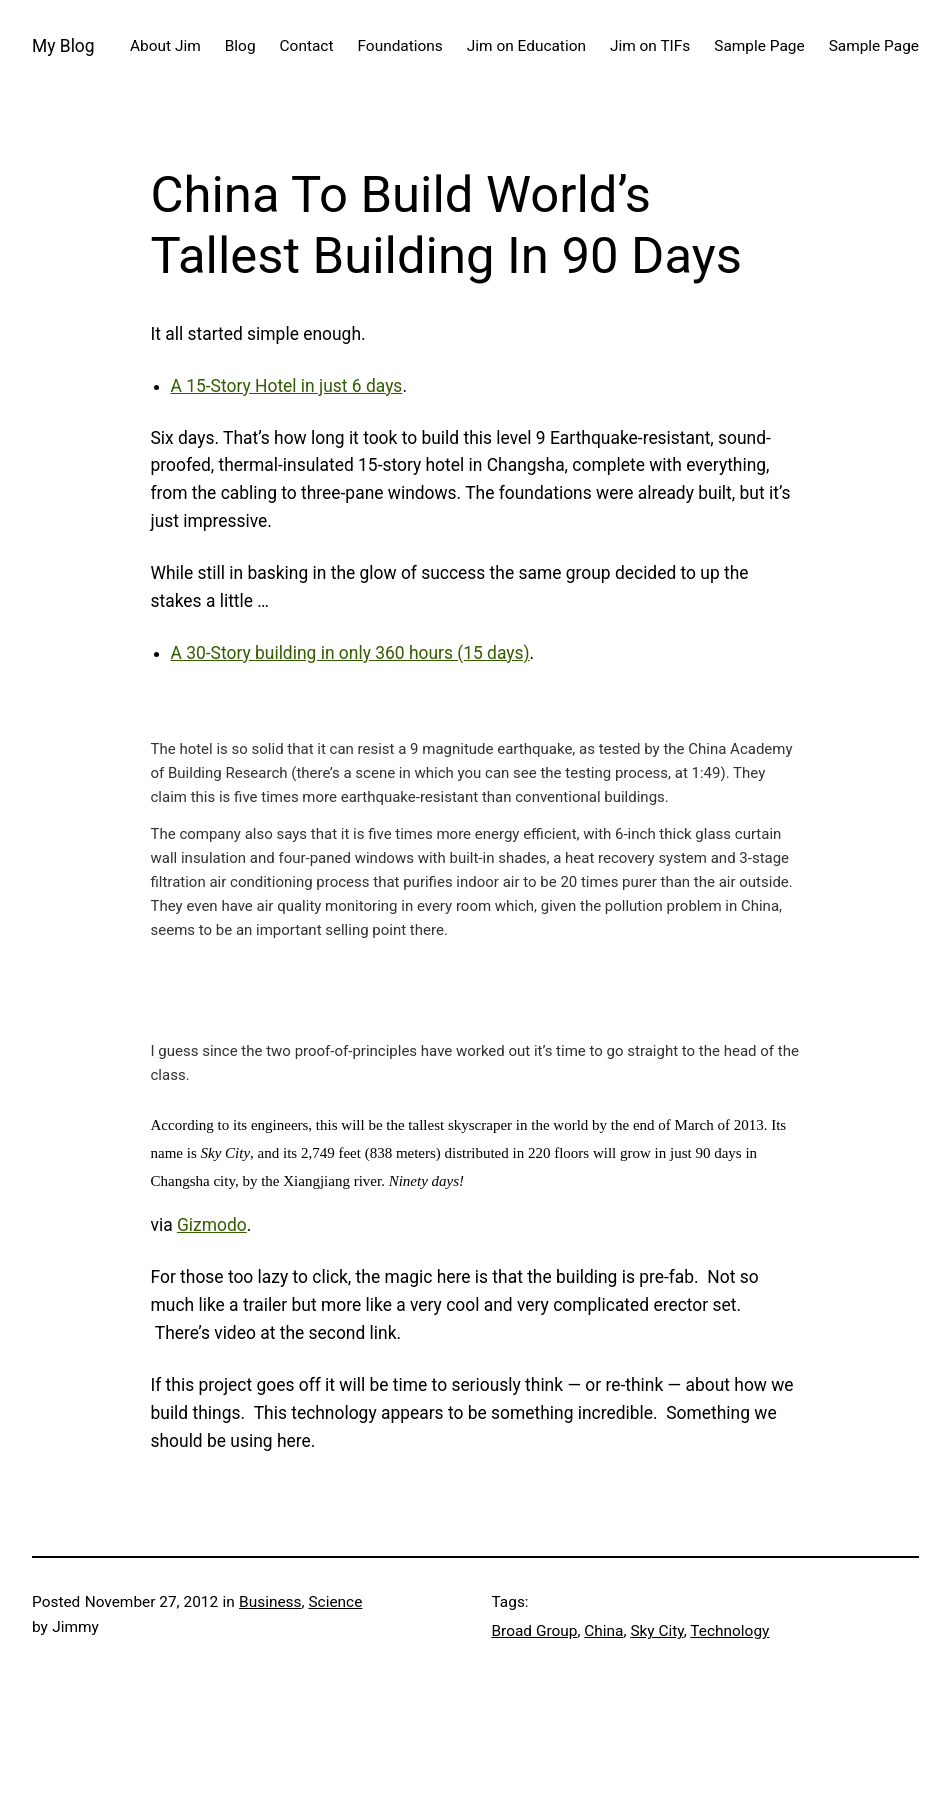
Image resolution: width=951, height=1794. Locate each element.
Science (335, 1602)
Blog (240, 46)
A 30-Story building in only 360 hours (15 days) (350, 653)
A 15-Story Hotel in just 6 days (287, 386)
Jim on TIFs (650, 46)
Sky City (656, 1631)
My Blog (63, 46)
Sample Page (759, 46)
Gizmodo (212, 1225)
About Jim (165, 46)
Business (270, 1602)
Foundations (399, 46)
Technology (729, 1631)
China (603, 1631)
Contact (307, 46)
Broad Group (535, 1631)
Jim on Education (526, 46)
